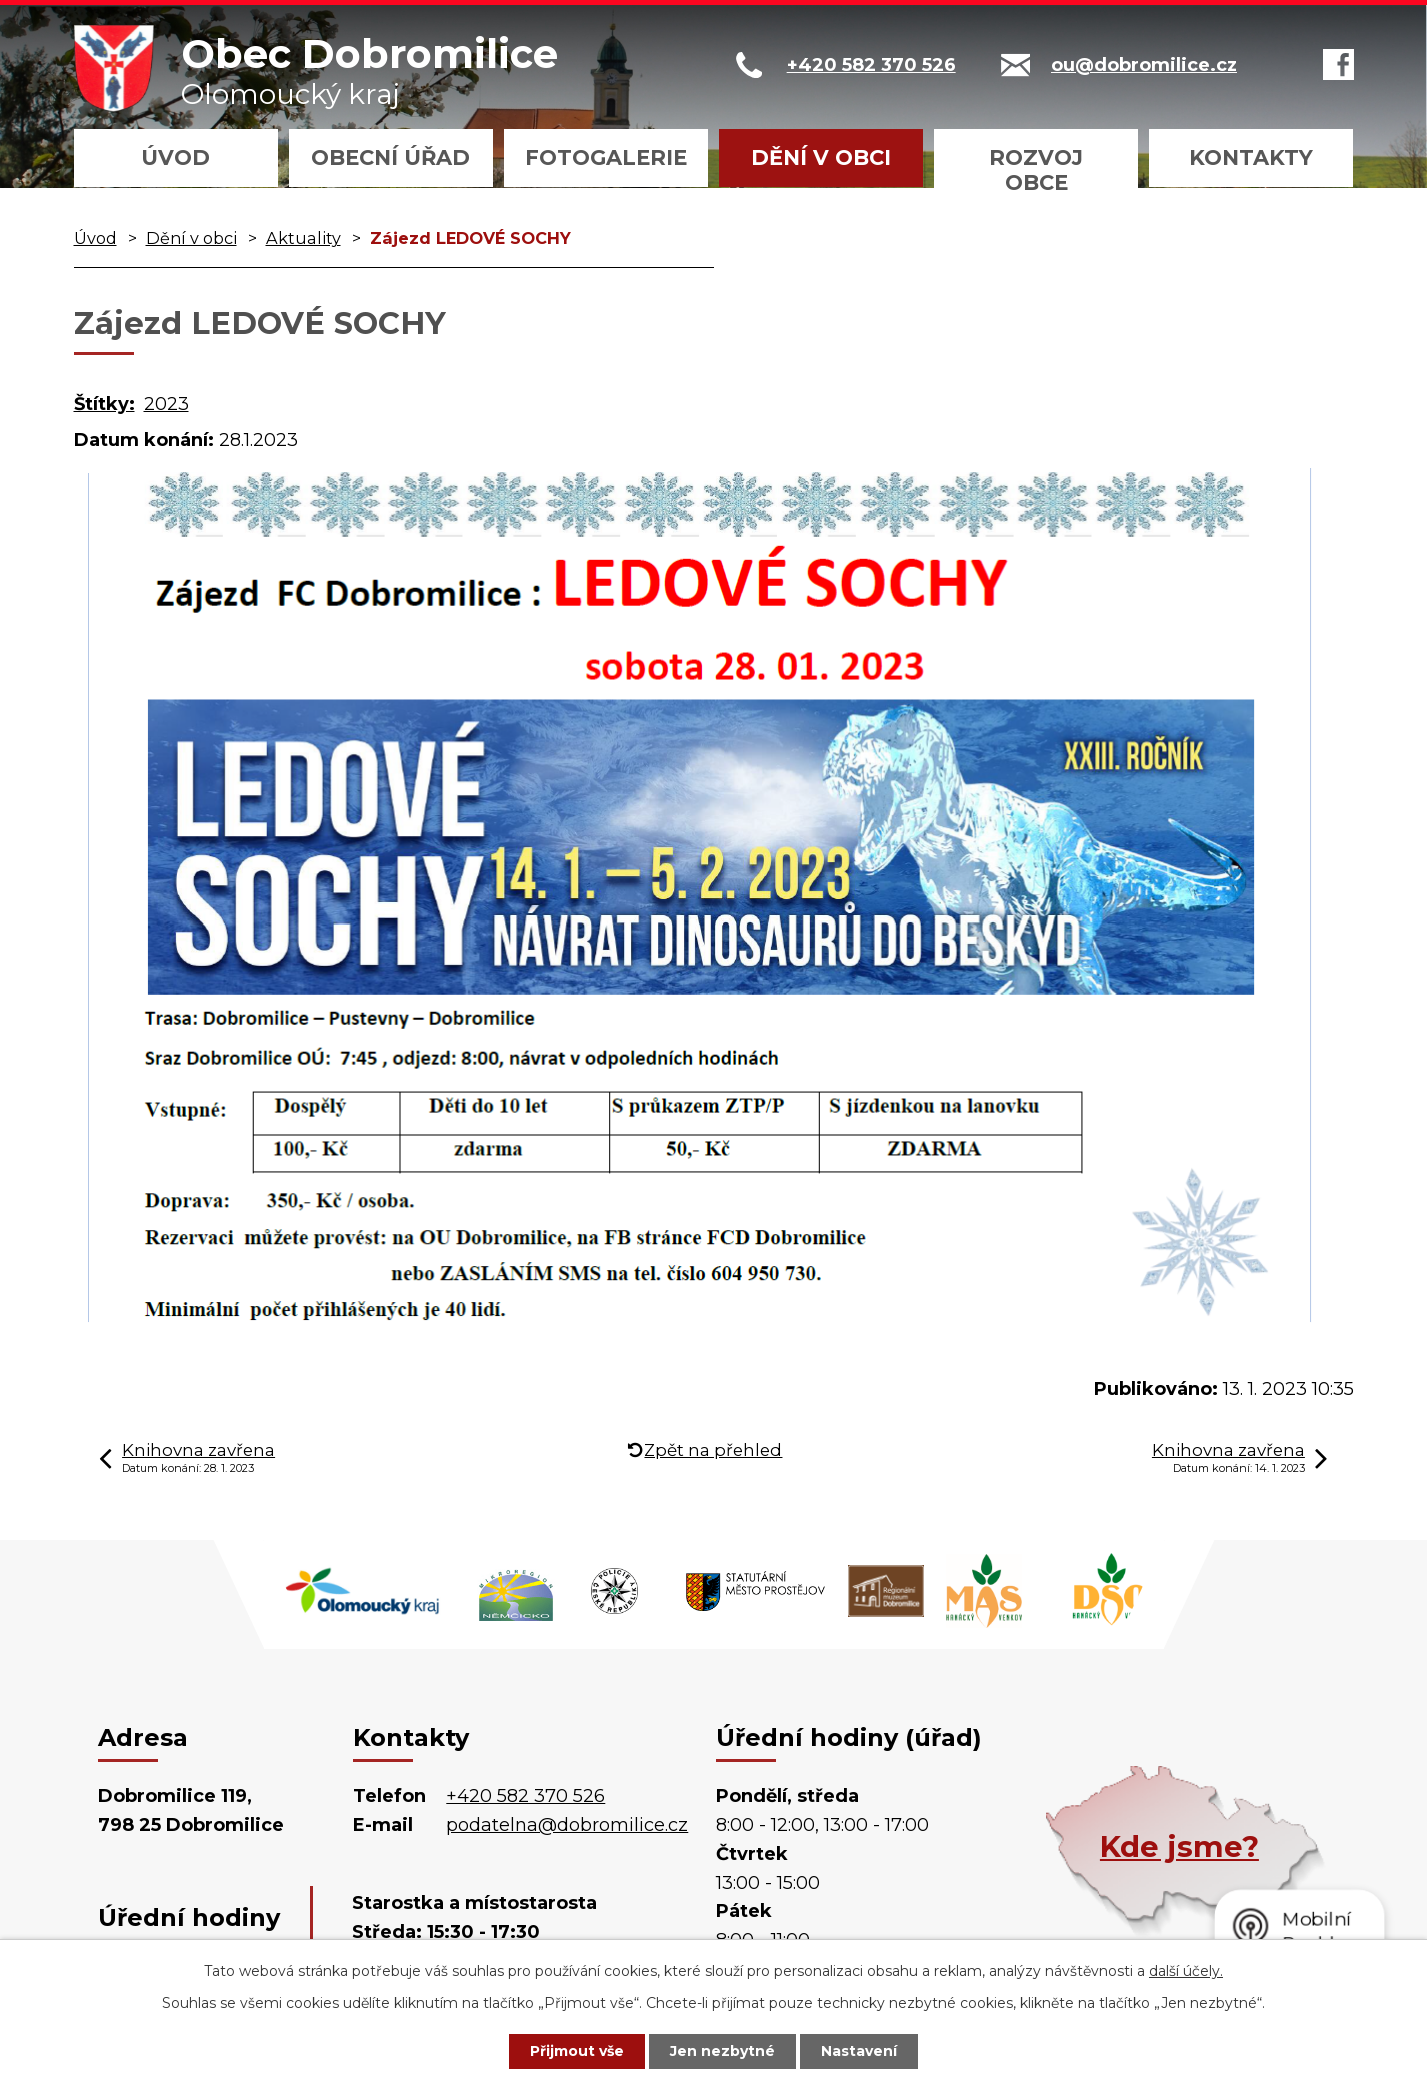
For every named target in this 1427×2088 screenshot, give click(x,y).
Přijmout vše (577, 2051)
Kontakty (1251, 157)
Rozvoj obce (1036, 170)
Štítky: (104, 404)
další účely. (1186, 1971)
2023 (166, 404)
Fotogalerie (606, 157)
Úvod (175, 157)
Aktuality (303, 238)
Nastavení (859, 2051)
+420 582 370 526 (525, 1796)
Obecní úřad (390, 157)
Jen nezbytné (722, 2051)
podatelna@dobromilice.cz (567, 1825)
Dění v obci (821, 157)
